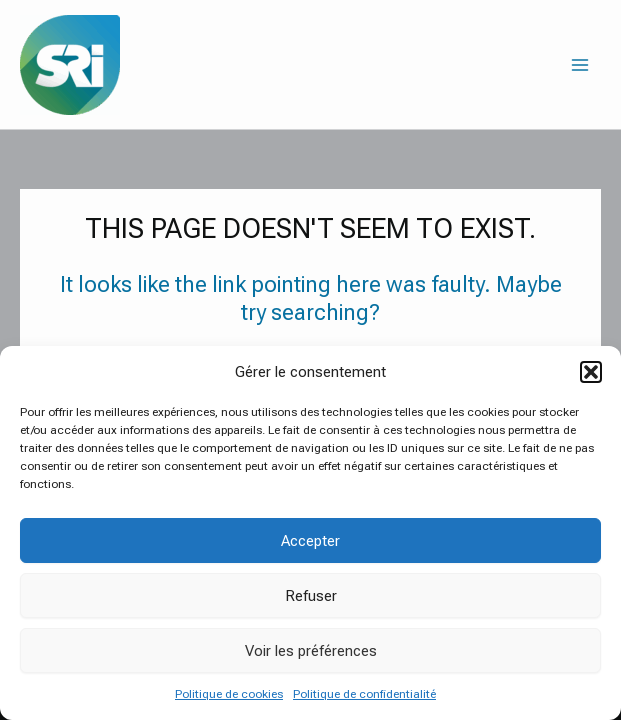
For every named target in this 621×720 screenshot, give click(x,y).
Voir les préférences (311, 651)
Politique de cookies (229, 694)
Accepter (310, 541)
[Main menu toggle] (580, 65)
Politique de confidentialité (364, 694)
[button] (591, 372)
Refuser (311, 596)
